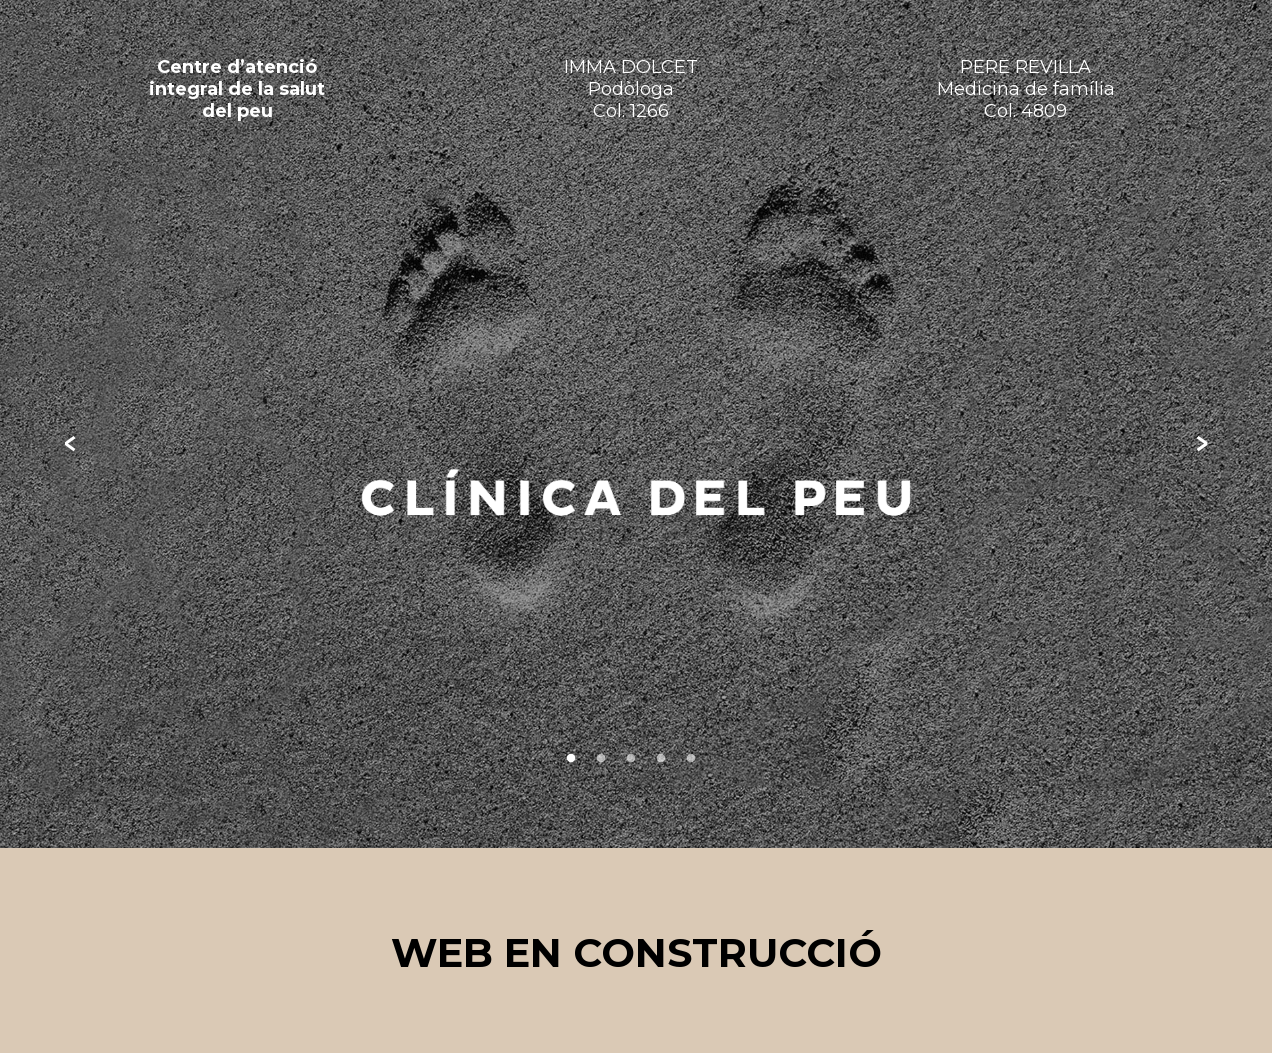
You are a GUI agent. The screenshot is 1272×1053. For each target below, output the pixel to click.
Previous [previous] (70, 444)
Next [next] (1202, 444)
